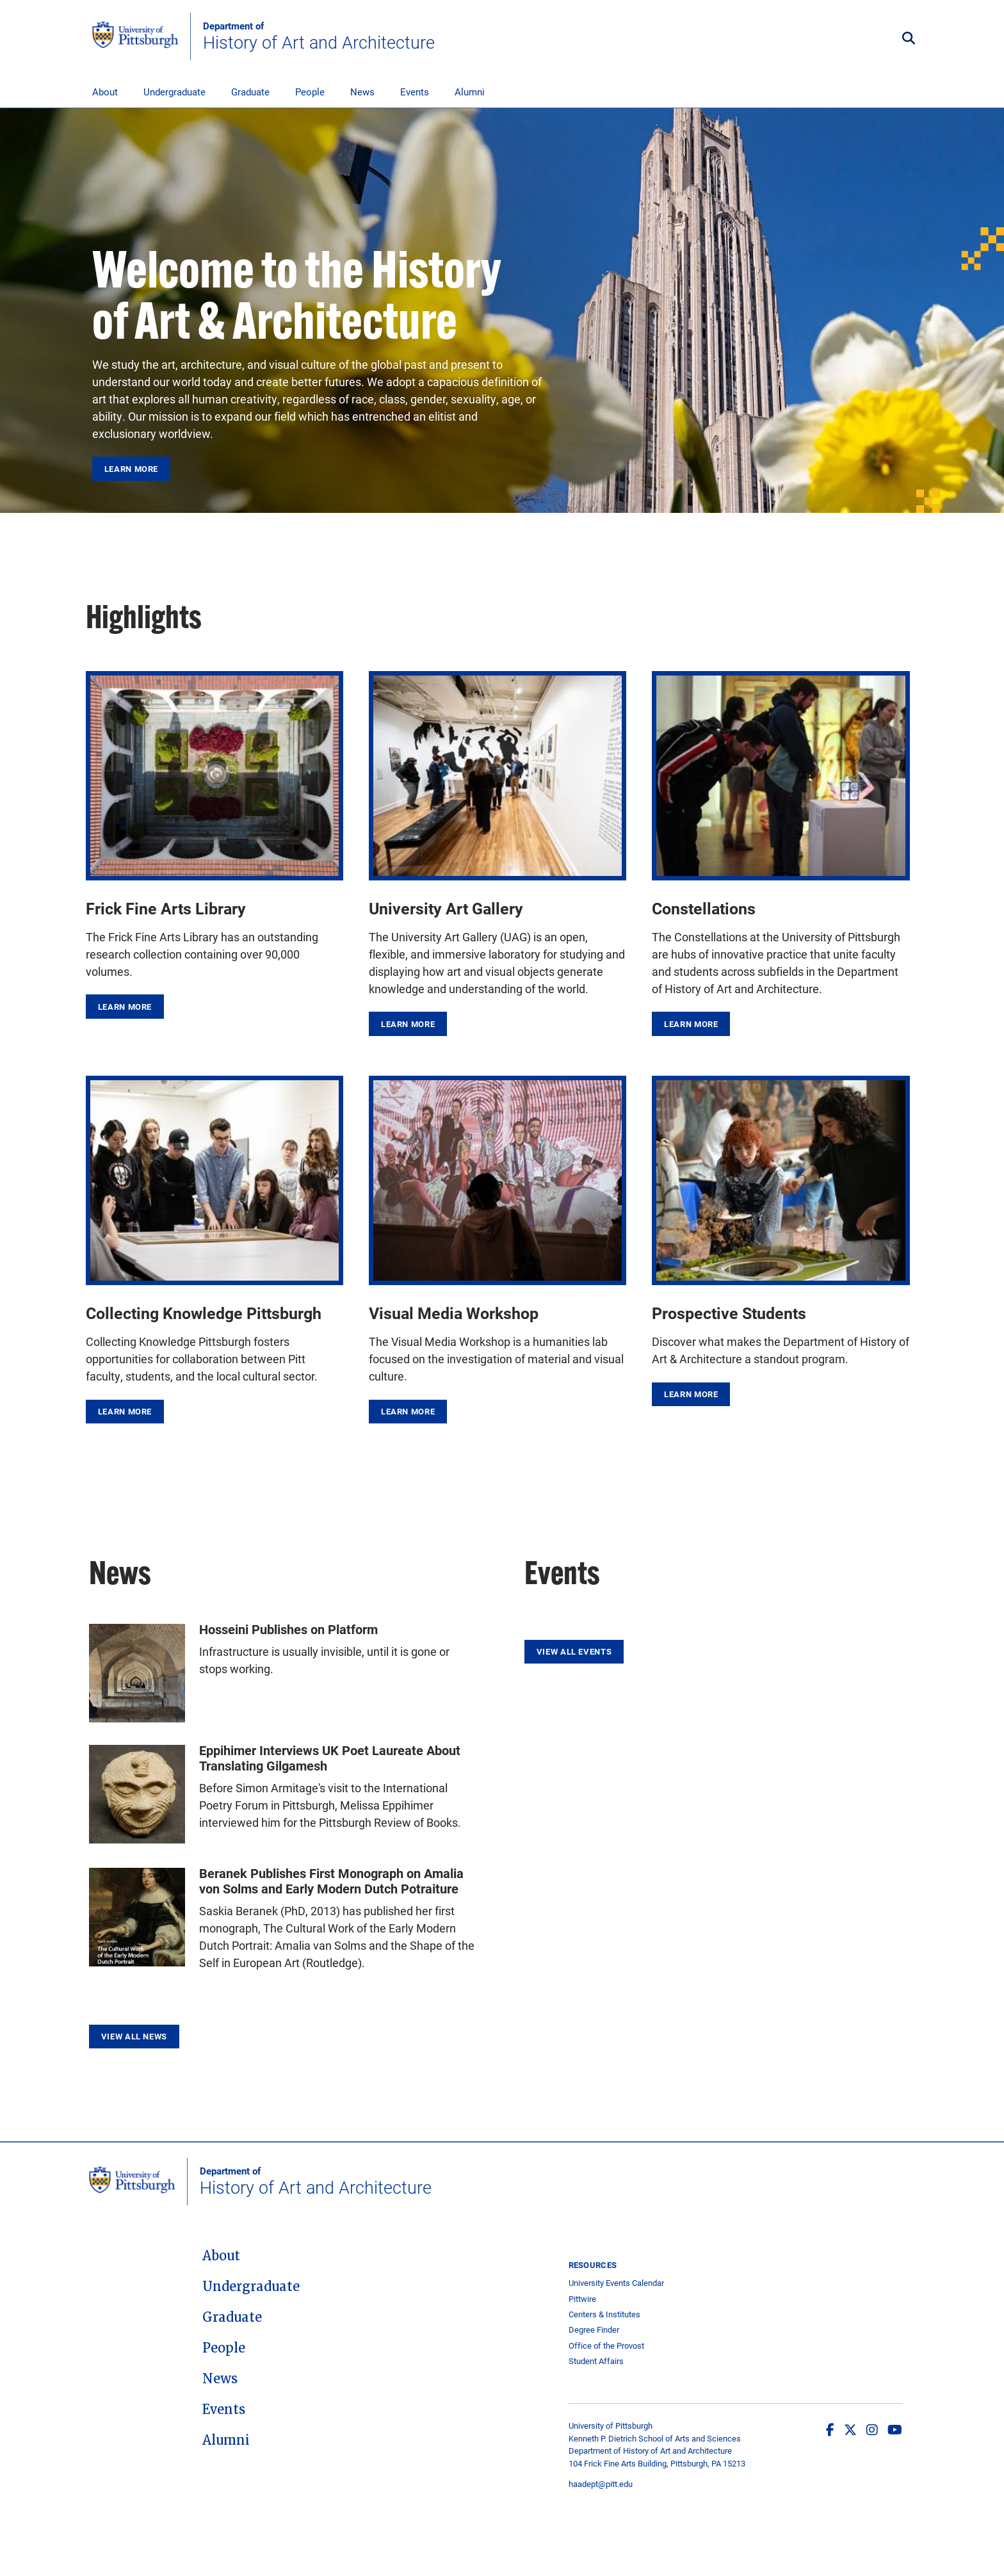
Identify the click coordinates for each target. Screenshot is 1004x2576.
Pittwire (582, 2299)
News (362, 91)
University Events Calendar (616, 2283)
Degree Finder (594, 2329)
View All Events (574, 1651)
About (105, 91)
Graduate (250, 91)
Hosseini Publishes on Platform (288, 1629)
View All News (134, 2036)
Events (414, 91)
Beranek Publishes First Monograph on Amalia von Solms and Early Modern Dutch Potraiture (331, 1881)
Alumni (470, 91)
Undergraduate (174, 91)
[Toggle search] (908, 38)
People (310, 91)
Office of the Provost (606, 2345)
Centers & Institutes (604, 2314)
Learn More (131, 469)
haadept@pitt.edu (601, 2484)
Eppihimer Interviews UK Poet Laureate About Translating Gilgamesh (329, 1758)
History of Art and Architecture (319, 36)
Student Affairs (596, 2361)
